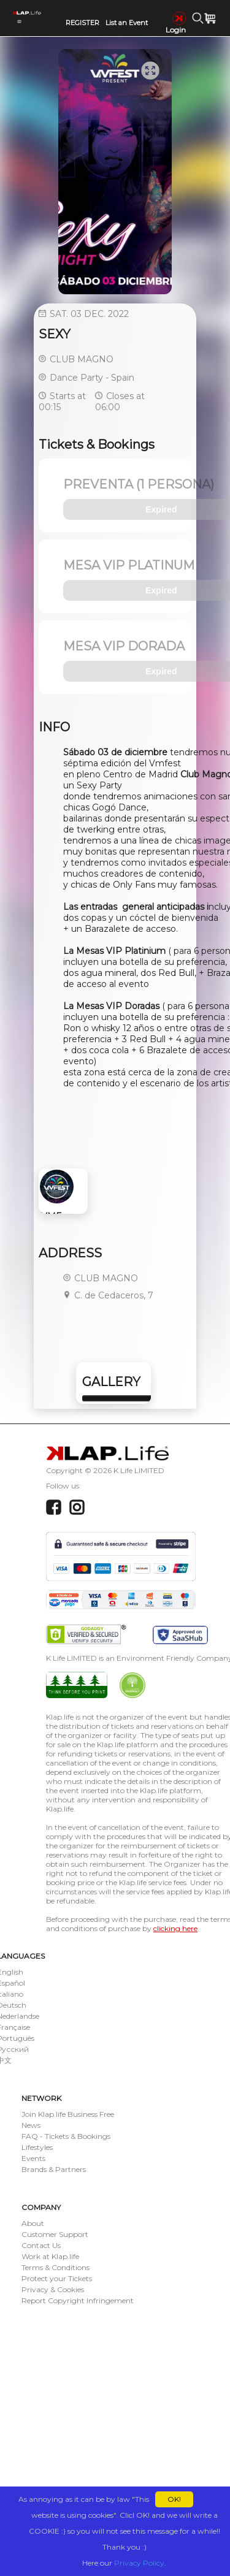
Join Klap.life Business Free (67, 2114)
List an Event (126, 22)
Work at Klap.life (50, 2256)
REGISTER (82, 22)
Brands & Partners (53, 2169)
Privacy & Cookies (52, 2289)
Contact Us (41, 2245)
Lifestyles (37, 2147)
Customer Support (54, 2234)
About (32, 2223)
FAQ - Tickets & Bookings (65, 2136)
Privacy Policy (139, 2562)
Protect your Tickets (56, 2278)
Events (33, 2158)
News (30, 2125)
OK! (174, 2499)
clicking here (175, 1928)
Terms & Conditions (55, 2267)
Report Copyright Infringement (77, 2300)
